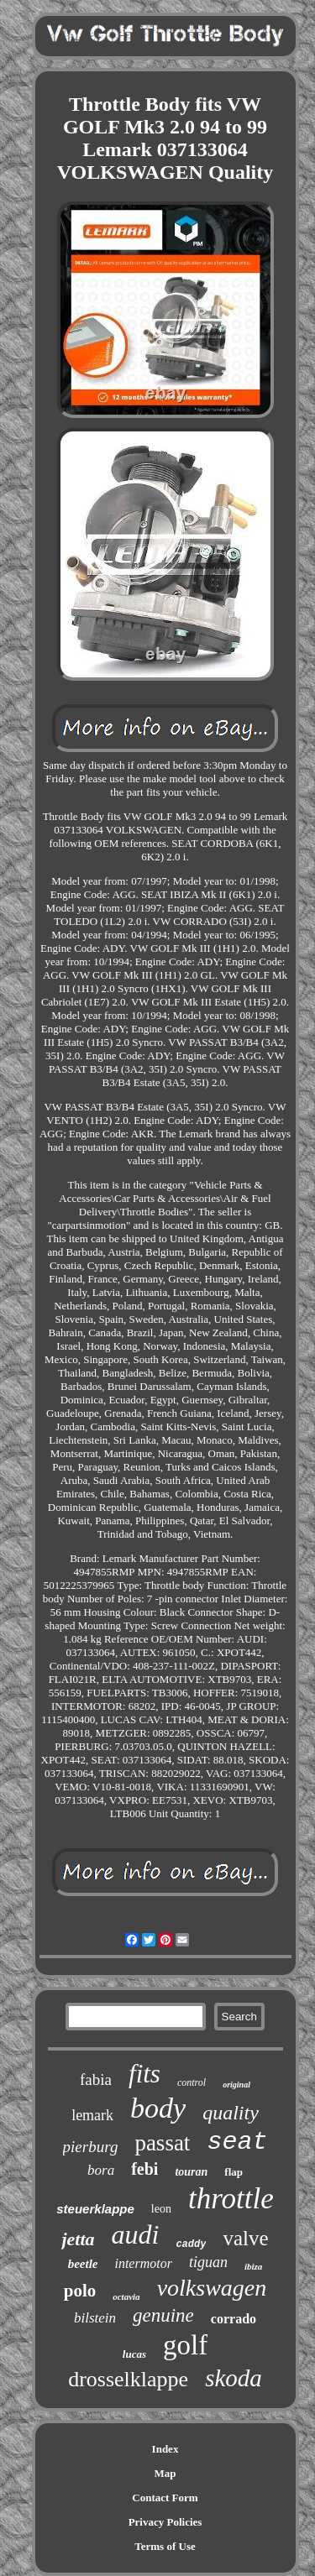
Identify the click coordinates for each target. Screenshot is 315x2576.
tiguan (208, 2262)
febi (144, 2169)
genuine (163, 2315)
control (191, 2082)
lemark (92, 2115)
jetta (77, 2239)
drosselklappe (128, 2379)
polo (80, 2291)
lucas (134, 2354)
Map (165, 2473)
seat (237, 2142)
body (158, 2108)
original (236, 2084)
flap (233, 2172)
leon (161, 2208)
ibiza (253, 2266)
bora (100, 2170)
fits (144, 2073)
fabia (96, 2079)
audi (136, 2234)
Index (165, 2449)
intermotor (142, 2263)
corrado (233, 2319)
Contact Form (164, 2497)
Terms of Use (164, 2546)
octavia (126, 2296)
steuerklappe (95, 2209)
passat (162, 2142)
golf (185, 2345)
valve (245, 2238)
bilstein (95, 2318)
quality (230, 2113)
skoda (233, 2377)
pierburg (90, 2146)
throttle (231, 2198)
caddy (191, 2244)
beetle (83, 2263)
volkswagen (212, 2288)
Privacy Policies (165, 2522)
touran (191, 2172)
